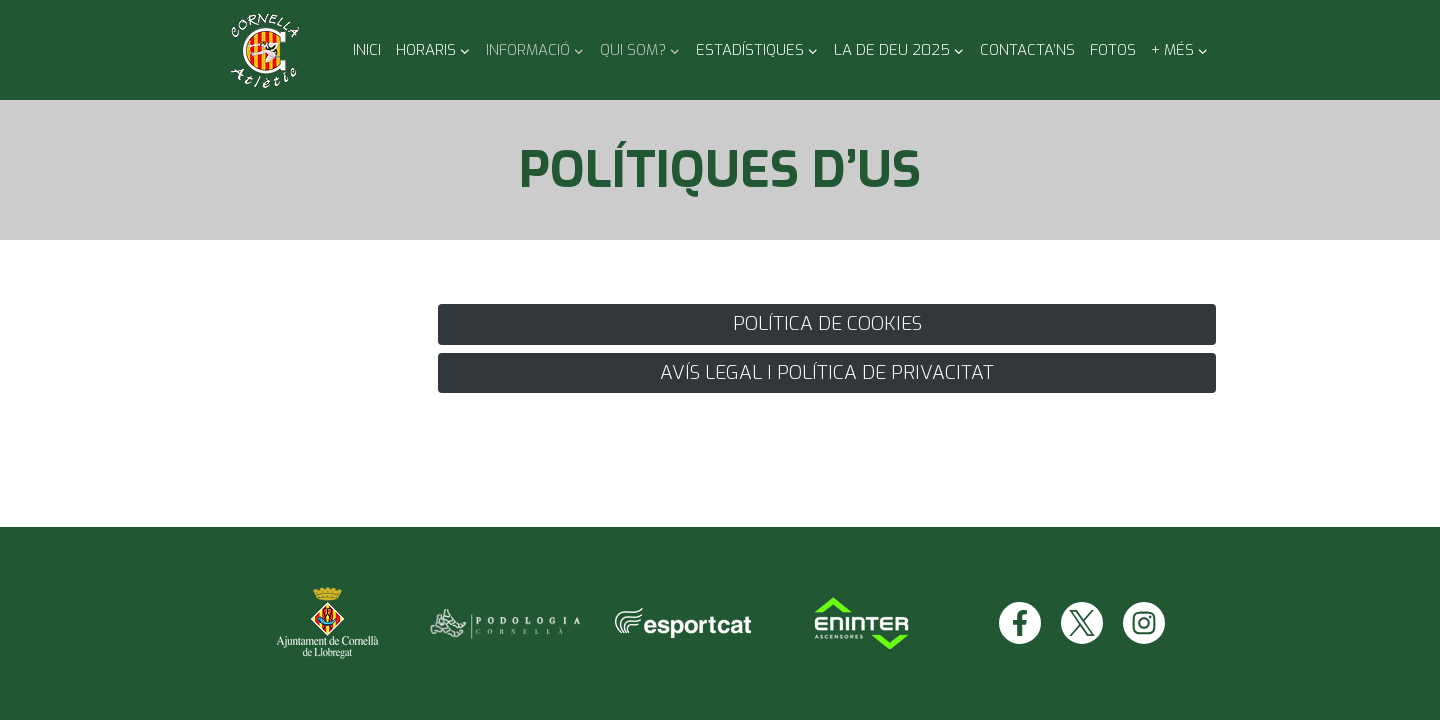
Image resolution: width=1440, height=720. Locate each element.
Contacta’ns (1027, 50)
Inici (367, 50)
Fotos (1113, 50)
